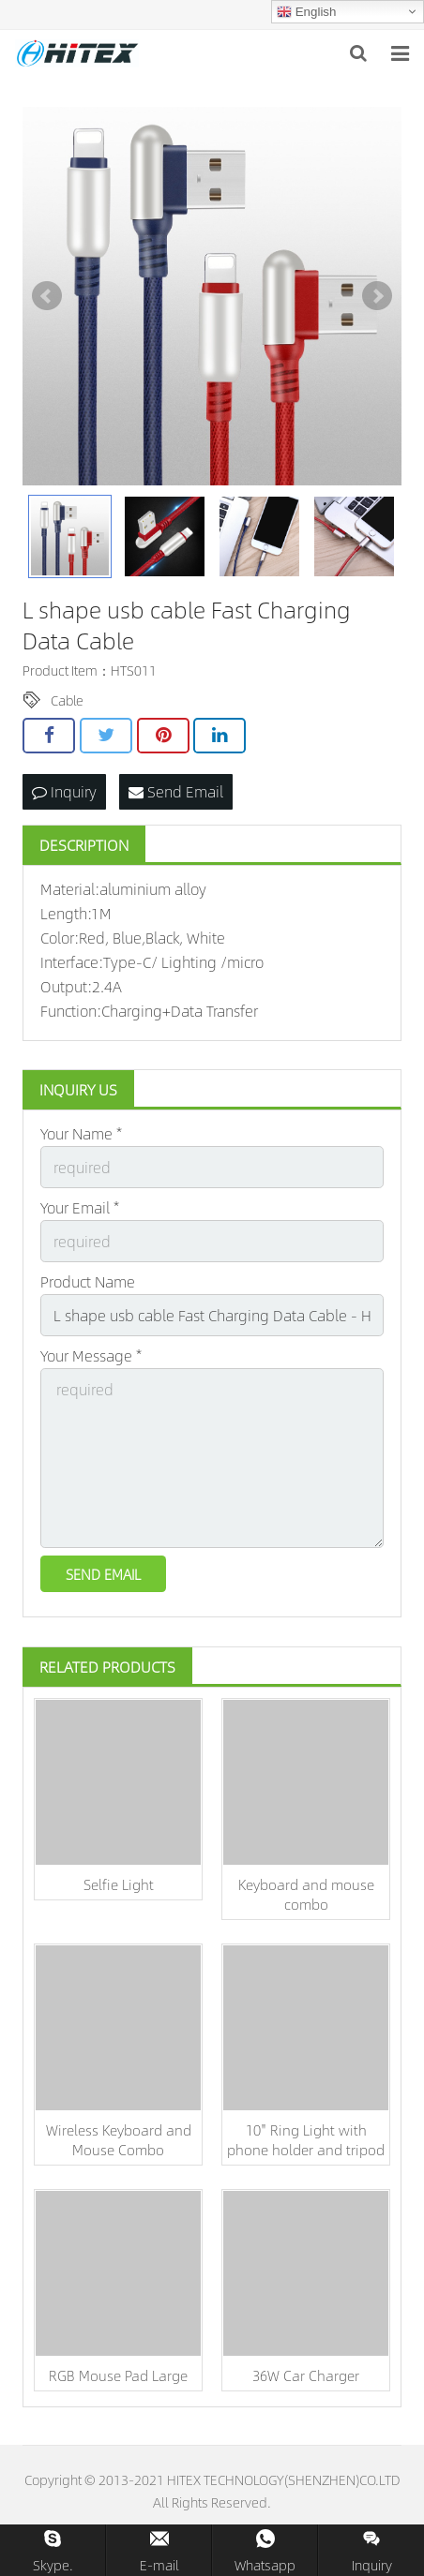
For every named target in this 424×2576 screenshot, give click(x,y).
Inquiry (64, 791)
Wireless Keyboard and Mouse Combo (118, 2139)
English (306, 12)
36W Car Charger (305, 2375)
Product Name (87, 1281)
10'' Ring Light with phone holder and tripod (306, 2139)
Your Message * (91, 1355)
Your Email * (79, 1207)
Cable (67, 700)
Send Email (176, 791)
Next (377, 296)
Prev (47, 296)
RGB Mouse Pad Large (118, 2375)
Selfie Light (118, 1884)
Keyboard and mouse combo (306, 1893)
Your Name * (81, 1133)
